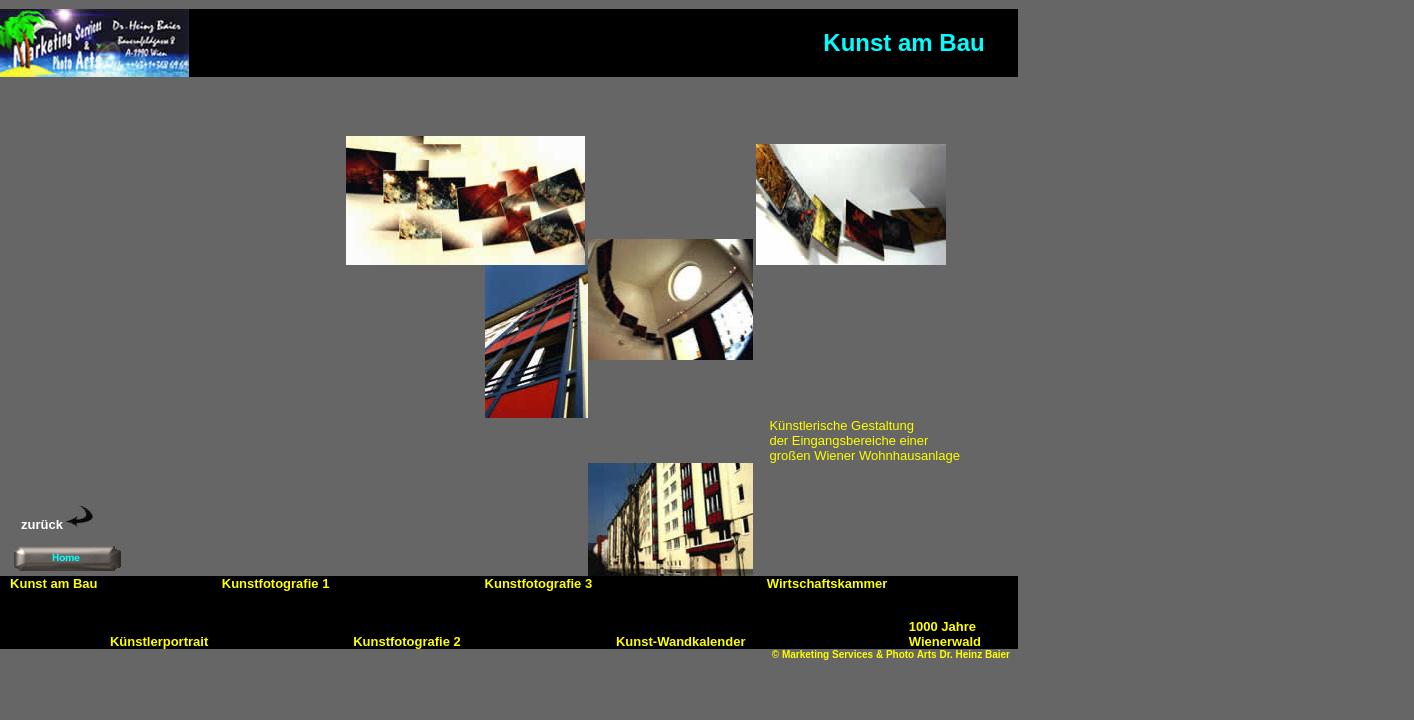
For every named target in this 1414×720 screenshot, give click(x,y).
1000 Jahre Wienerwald (945, 634)
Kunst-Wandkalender (681, 641)
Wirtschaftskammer (827, 583)
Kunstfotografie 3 (539, 583)
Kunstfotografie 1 (276, 583)
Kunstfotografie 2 (407, 641)
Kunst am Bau (53, 583)
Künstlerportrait (159, 641)
